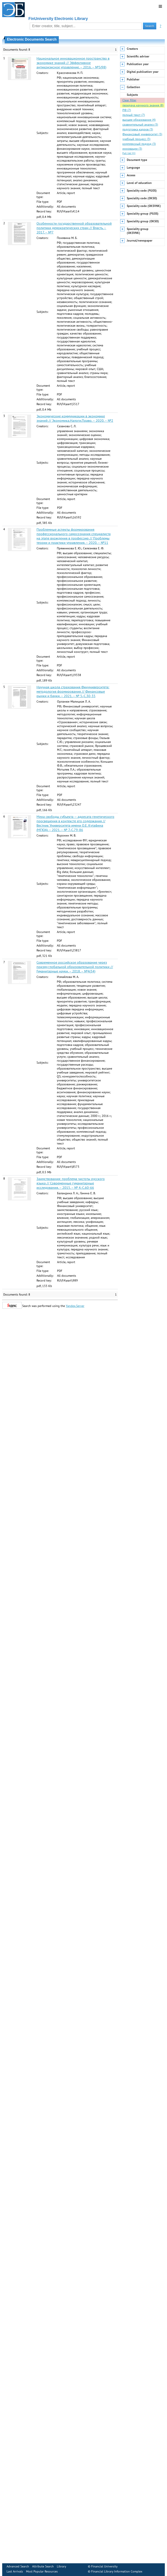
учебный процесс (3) (136, 139)
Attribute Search (43, 2566)
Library (61, 2566)
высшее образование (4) (139, 120)
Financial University (104, 2566)
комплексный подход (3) (139, 144)
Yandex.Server (75, 1306)
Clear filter (129, 100)
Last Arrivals (15, 2571)
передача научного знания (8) (143, 105)
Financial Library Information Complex (116, 2571)
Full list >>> (129, 153)
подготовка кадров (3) (137, 129)
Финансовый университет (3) (142, 134)
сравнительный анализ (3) (140, 124)
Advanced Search (18, 2566)
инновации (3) (132, 149)
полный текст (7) (133, 115)
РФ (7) (126, 110)
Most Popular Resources (42, 2571)
